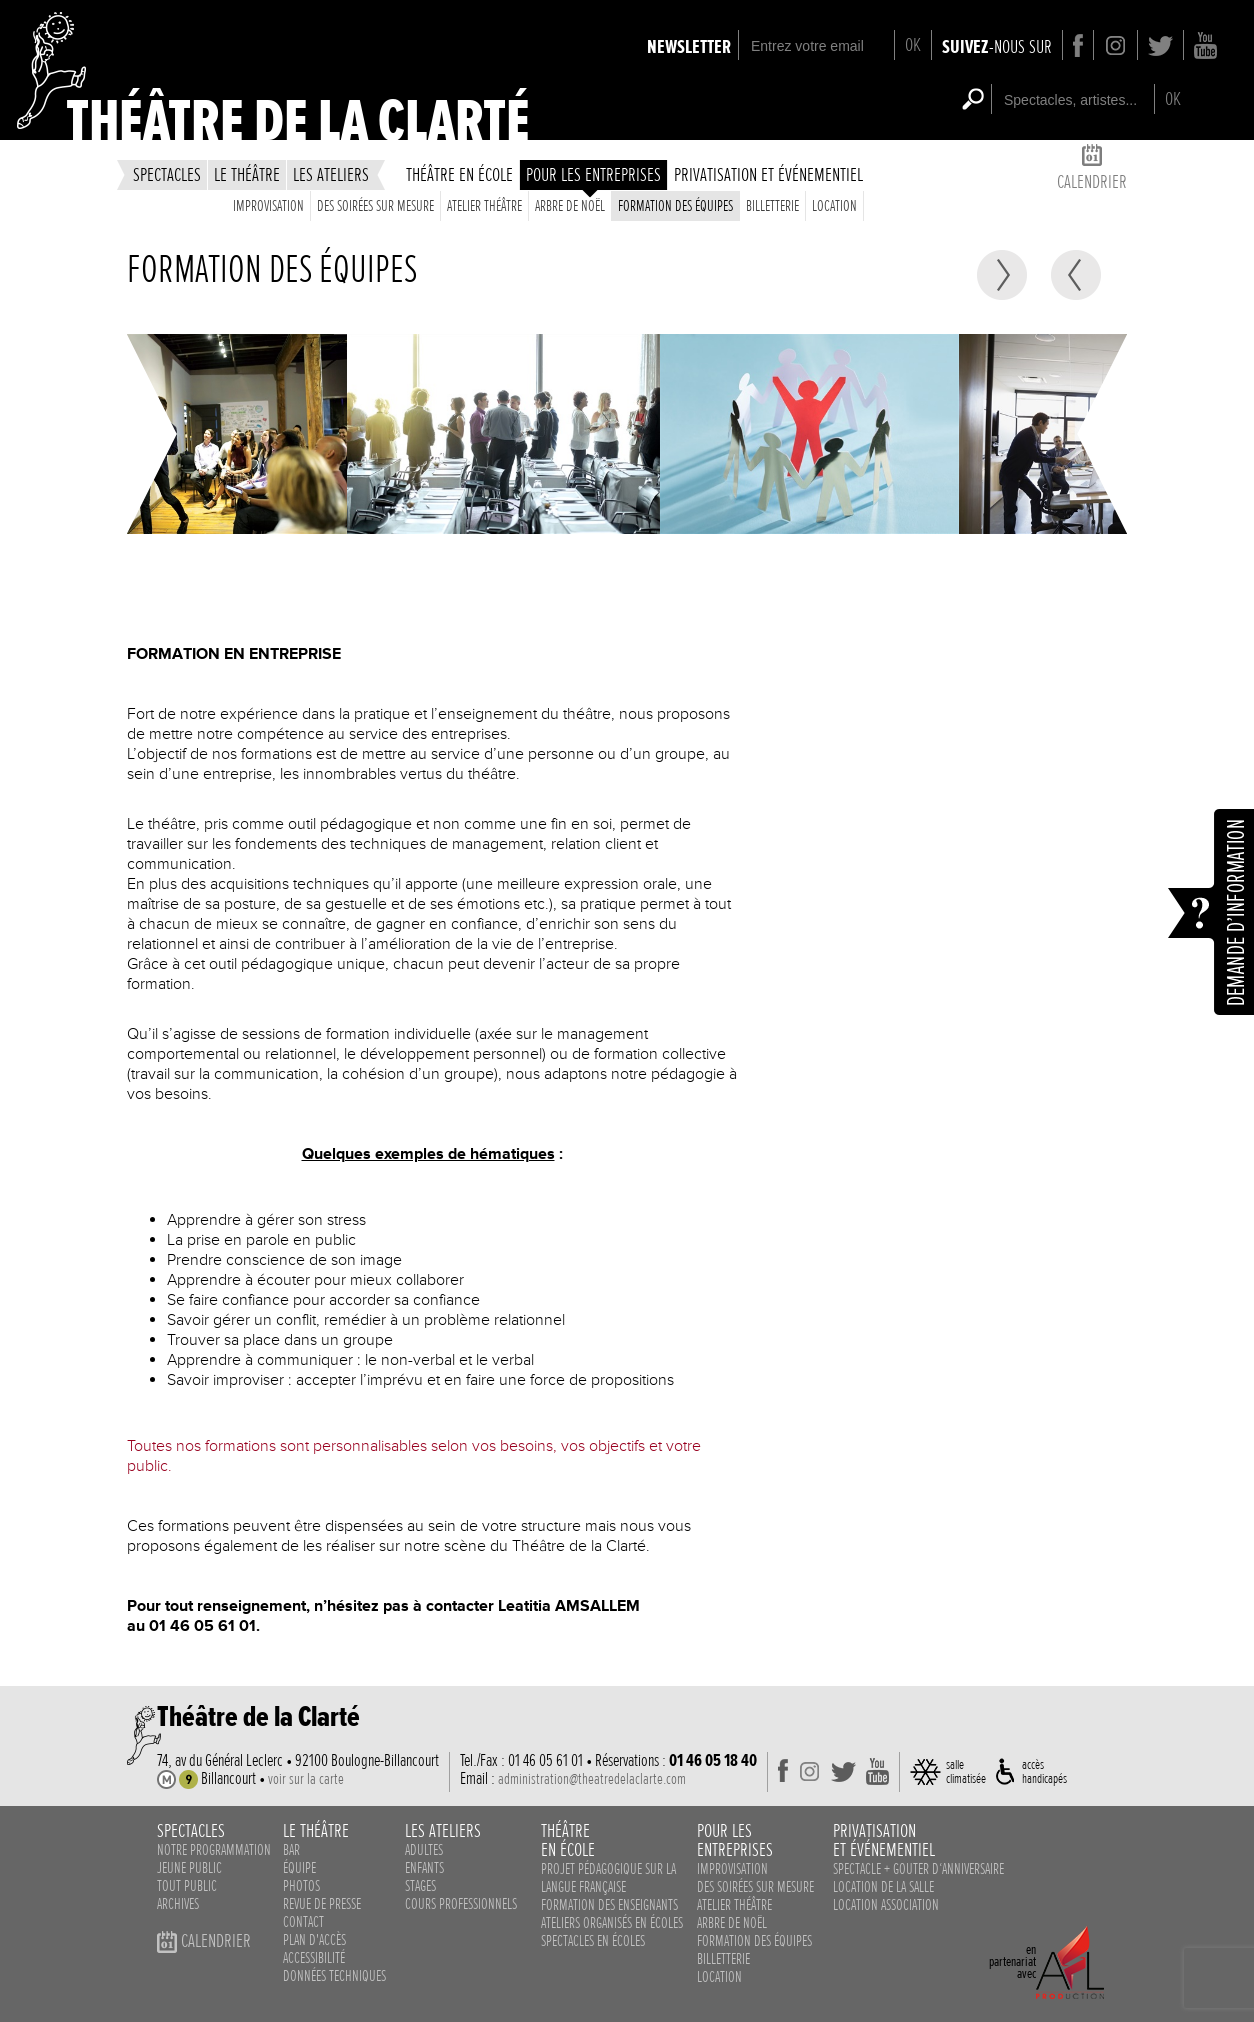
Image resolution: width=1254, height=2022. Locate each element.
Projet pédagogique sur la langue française (608, 1878)
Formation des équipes (675, 206)
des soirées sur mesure (375, 206)
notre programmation (214, 1850)
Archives (178, 1904)
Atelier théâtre (484, 206)
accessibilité (314, 1958)
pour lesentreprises (735, 1840)
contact (303, 1922)
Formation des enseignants (609, 1905)
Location (834, 206)
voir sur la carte (306, 1779)
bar (291, 1850)
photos (301, 1886)
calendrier (1092, 170)
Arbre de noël (570, 206)
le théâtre (247, 174)
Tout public (187, 1886)
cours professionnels (461, 1904)
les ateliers (331, 174)
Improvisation (268, 206)
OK (913, 44)
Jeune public (189, 1868)
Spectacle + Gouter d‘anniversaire (918, 1869)
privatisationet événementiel (884, 1840)
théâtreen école (568, 1840)
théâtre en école (459, 174)
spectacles (167, 174)
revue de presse (322, 1904)
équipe (299, 1868)
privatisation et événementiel (768, 174)
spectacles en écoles (593, 1941)
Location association (886, 1905)
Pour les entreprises (593, 174)
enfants (424, 1868)
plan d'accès (314, 1940)
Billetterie (772, 206)
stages (420, 1886)
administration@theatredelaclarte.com (592, 1779)
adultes (424, 1850)
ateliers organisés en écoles (612, 1923)
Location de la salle (883, 1887)
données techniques (334, 1976)
